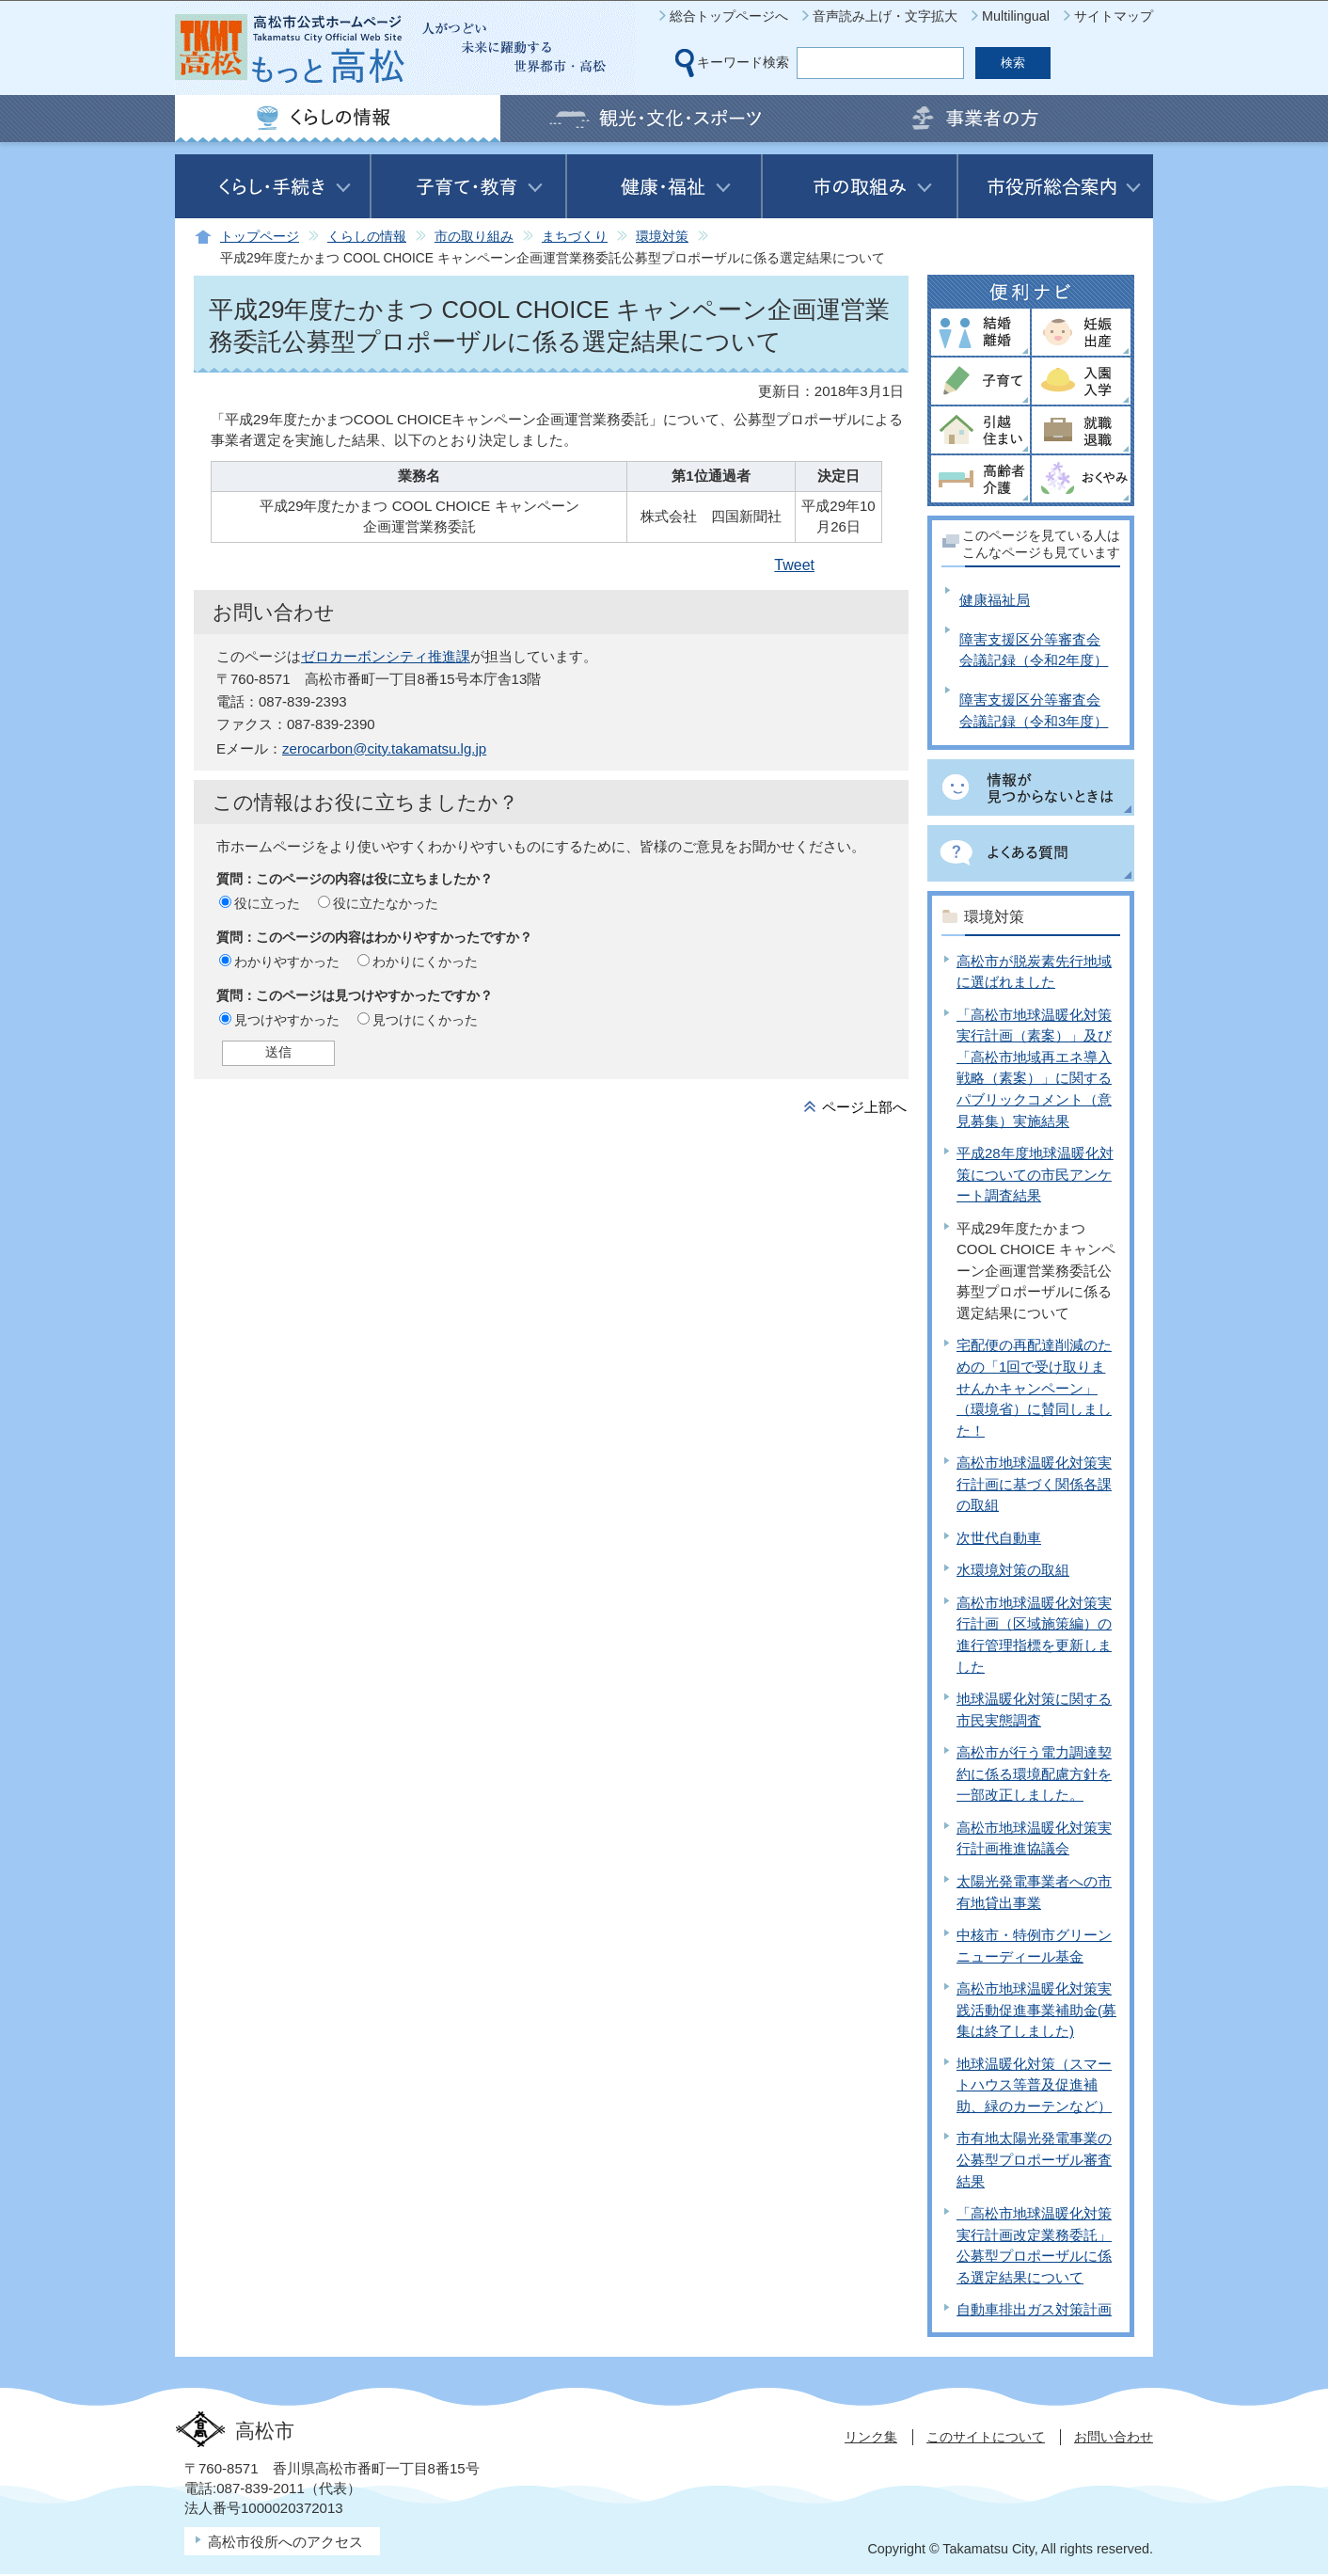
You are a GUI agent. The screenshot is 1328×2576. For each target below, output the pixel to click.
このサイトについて (985, 2436)
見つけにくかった (425, 1019)
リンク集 (871, 2436)
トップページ (259, 237)
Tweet (794, 565)
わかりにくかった (425, 961)
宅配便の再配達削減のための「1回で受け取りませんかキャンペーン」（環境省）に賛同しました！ (1034, 1387)
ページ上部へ (864, 1107)
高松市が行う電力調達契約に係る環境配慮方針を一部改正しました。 (1034, 1773)
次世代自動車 (998, 1538)
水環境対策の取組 (1012, 1570)
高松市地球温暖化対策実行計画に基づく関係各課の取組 (1034, 1484)
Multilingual (1016, 16)
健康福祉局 (994, 600)
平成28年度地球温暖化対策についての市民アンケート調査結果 (1035, 1174)
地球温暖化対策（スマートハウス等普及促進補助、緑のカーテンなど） (1034, 2085)
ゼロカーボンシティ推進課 (385, 656)
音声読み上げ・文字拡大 (885, 16)
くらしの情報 (366, 237)
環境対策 (662, 237)
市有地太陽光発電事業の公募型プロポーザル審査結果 (1034, 2159)
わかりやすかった (287, 961)
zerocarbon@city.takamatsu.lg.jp (384, 748)
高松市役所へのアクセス (285, 2542)
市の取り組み (474, 237)
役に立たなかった (385, 903)
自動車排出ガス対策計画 (1034, 2309)
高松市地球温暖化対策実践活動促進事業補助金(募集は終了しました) (1036, 2009)
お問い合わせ (1113, 2436)
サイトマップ (1113, 16)
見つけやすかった (287, 1019)
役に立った (267, 903)
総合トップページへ (729, 16)
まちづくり (575, 237)
